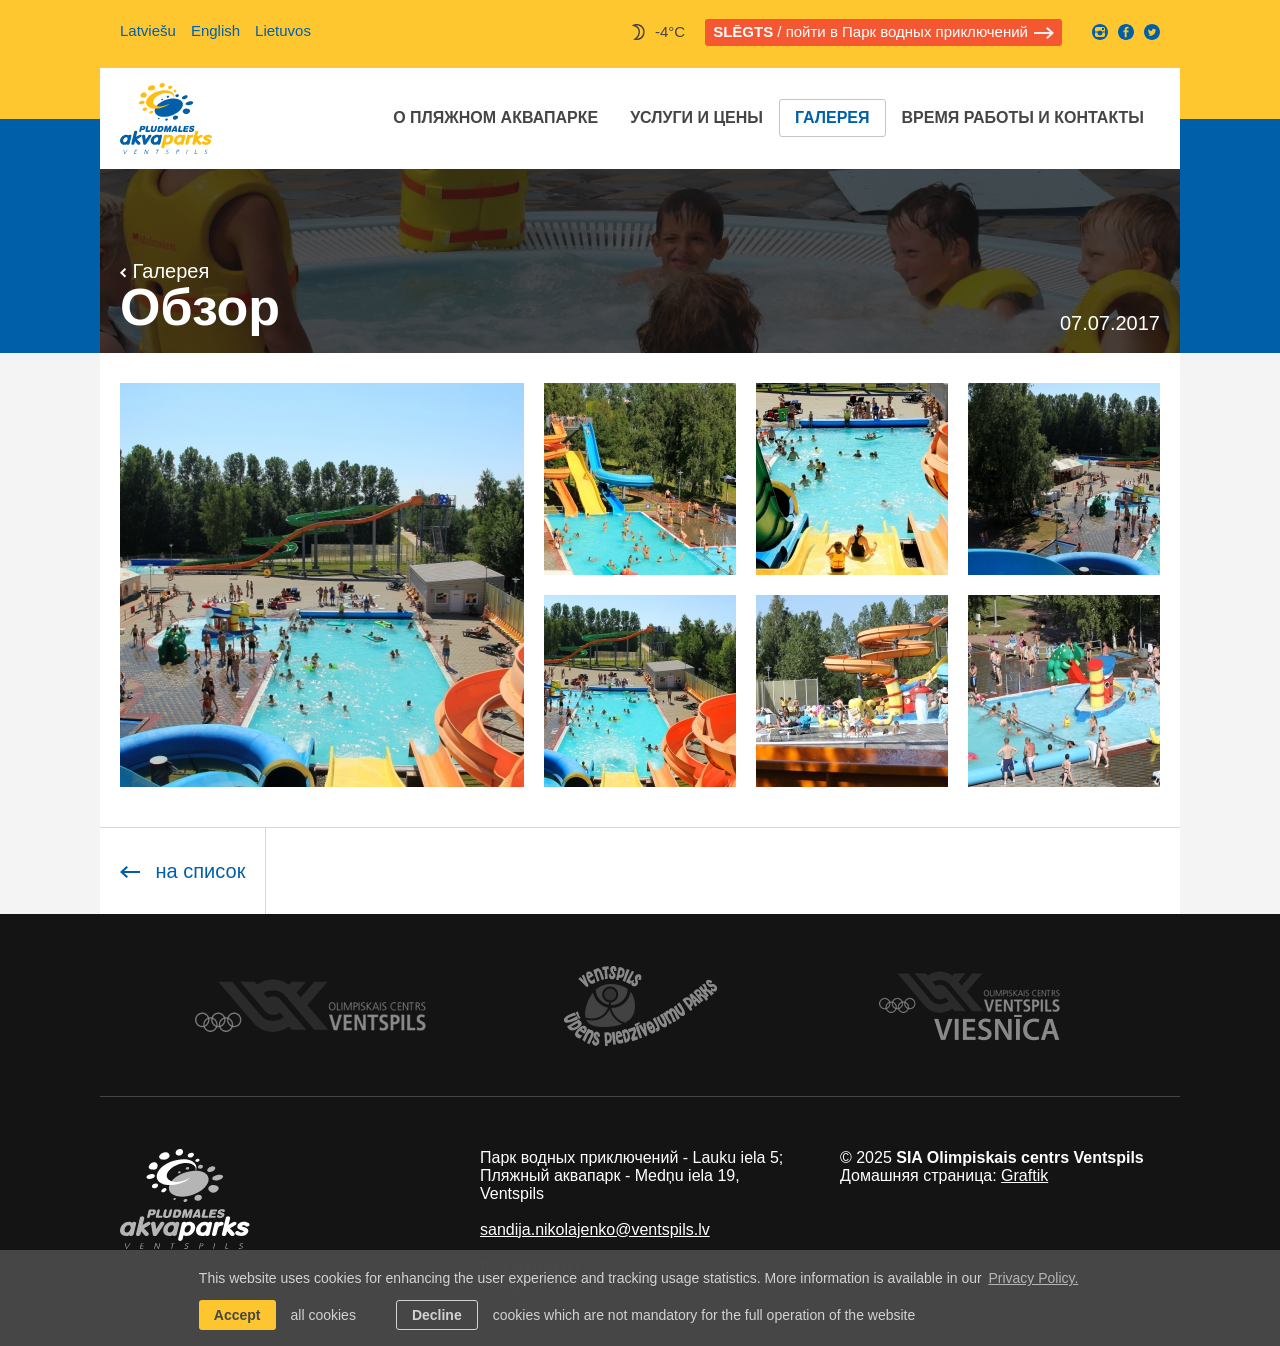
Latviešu (148, 30)
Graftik (1024, 1175)
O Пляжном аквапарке (495, 117)
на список (182, 871)
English (215, 30)
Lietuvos (283, 30)
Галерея (832, 117)
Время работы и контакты (1023, 117)
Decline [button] (437, 1315)
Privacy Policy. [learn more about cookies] (1033, 1278)
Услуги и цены (696, 117)
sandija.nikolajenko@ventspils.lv (595, 1229)
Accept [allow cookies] (237, 1315)
